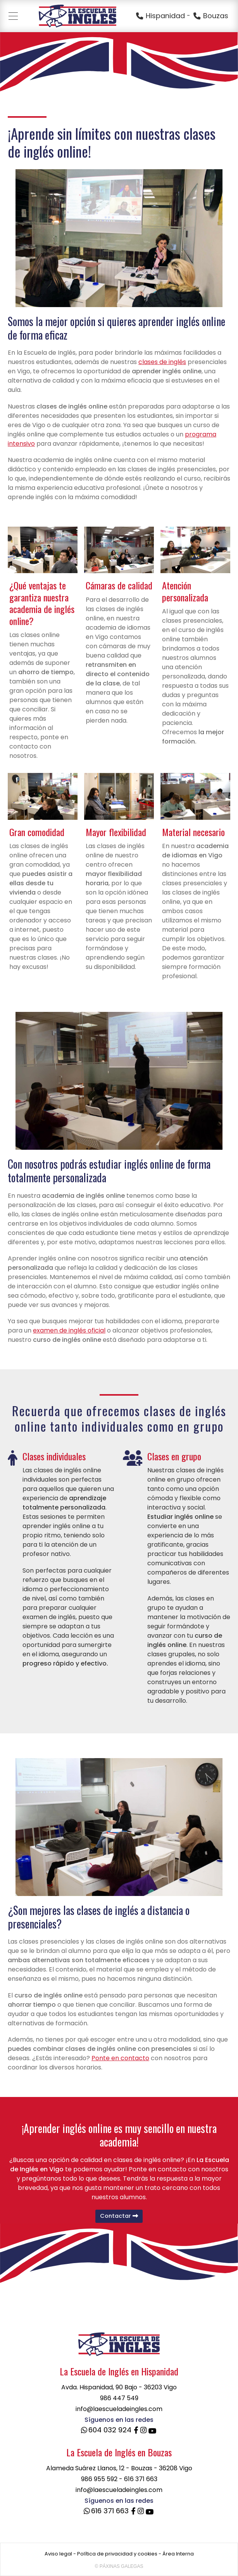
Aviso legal (58, 2553)
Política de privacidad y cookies (117, 2553)
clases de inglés (162, 361)
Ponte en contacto (120, 2058)
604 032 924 (105, 2430)
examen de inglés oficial (69, 1330)
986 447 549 (119, 2398)
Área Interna (178, 2553)
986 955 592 (99, 2479)
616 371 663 (140, 2479)
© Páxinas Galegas (119, 2566)
